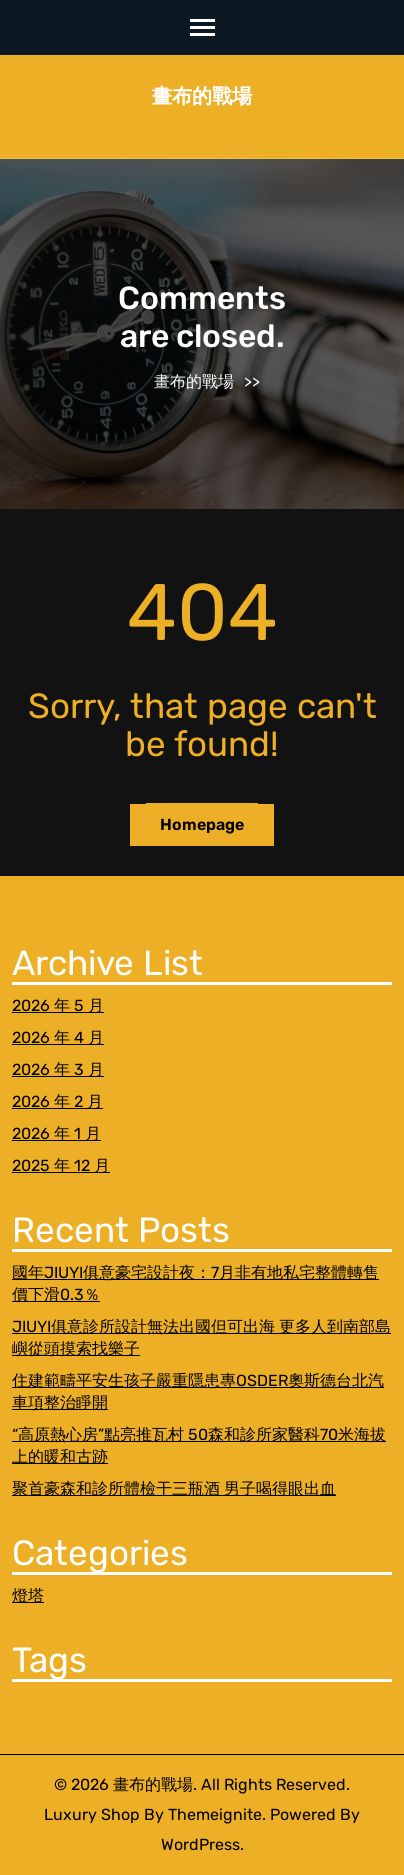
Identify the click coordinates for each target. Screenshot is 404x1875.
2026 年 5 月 (58, 1005)
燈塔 (28, 1595)
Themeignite (215, 1814)
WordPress (200, 1844)
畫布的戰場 (202, 96)
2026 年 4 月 (58, 1037)
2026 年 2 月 (57, 1101)
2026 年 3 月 (58, 1069)
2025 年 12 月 (61, 1165)
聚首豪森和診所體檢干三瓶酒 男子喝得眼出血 (174, 1488)
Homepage (202, 824)
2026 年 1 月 (56, 1133)
